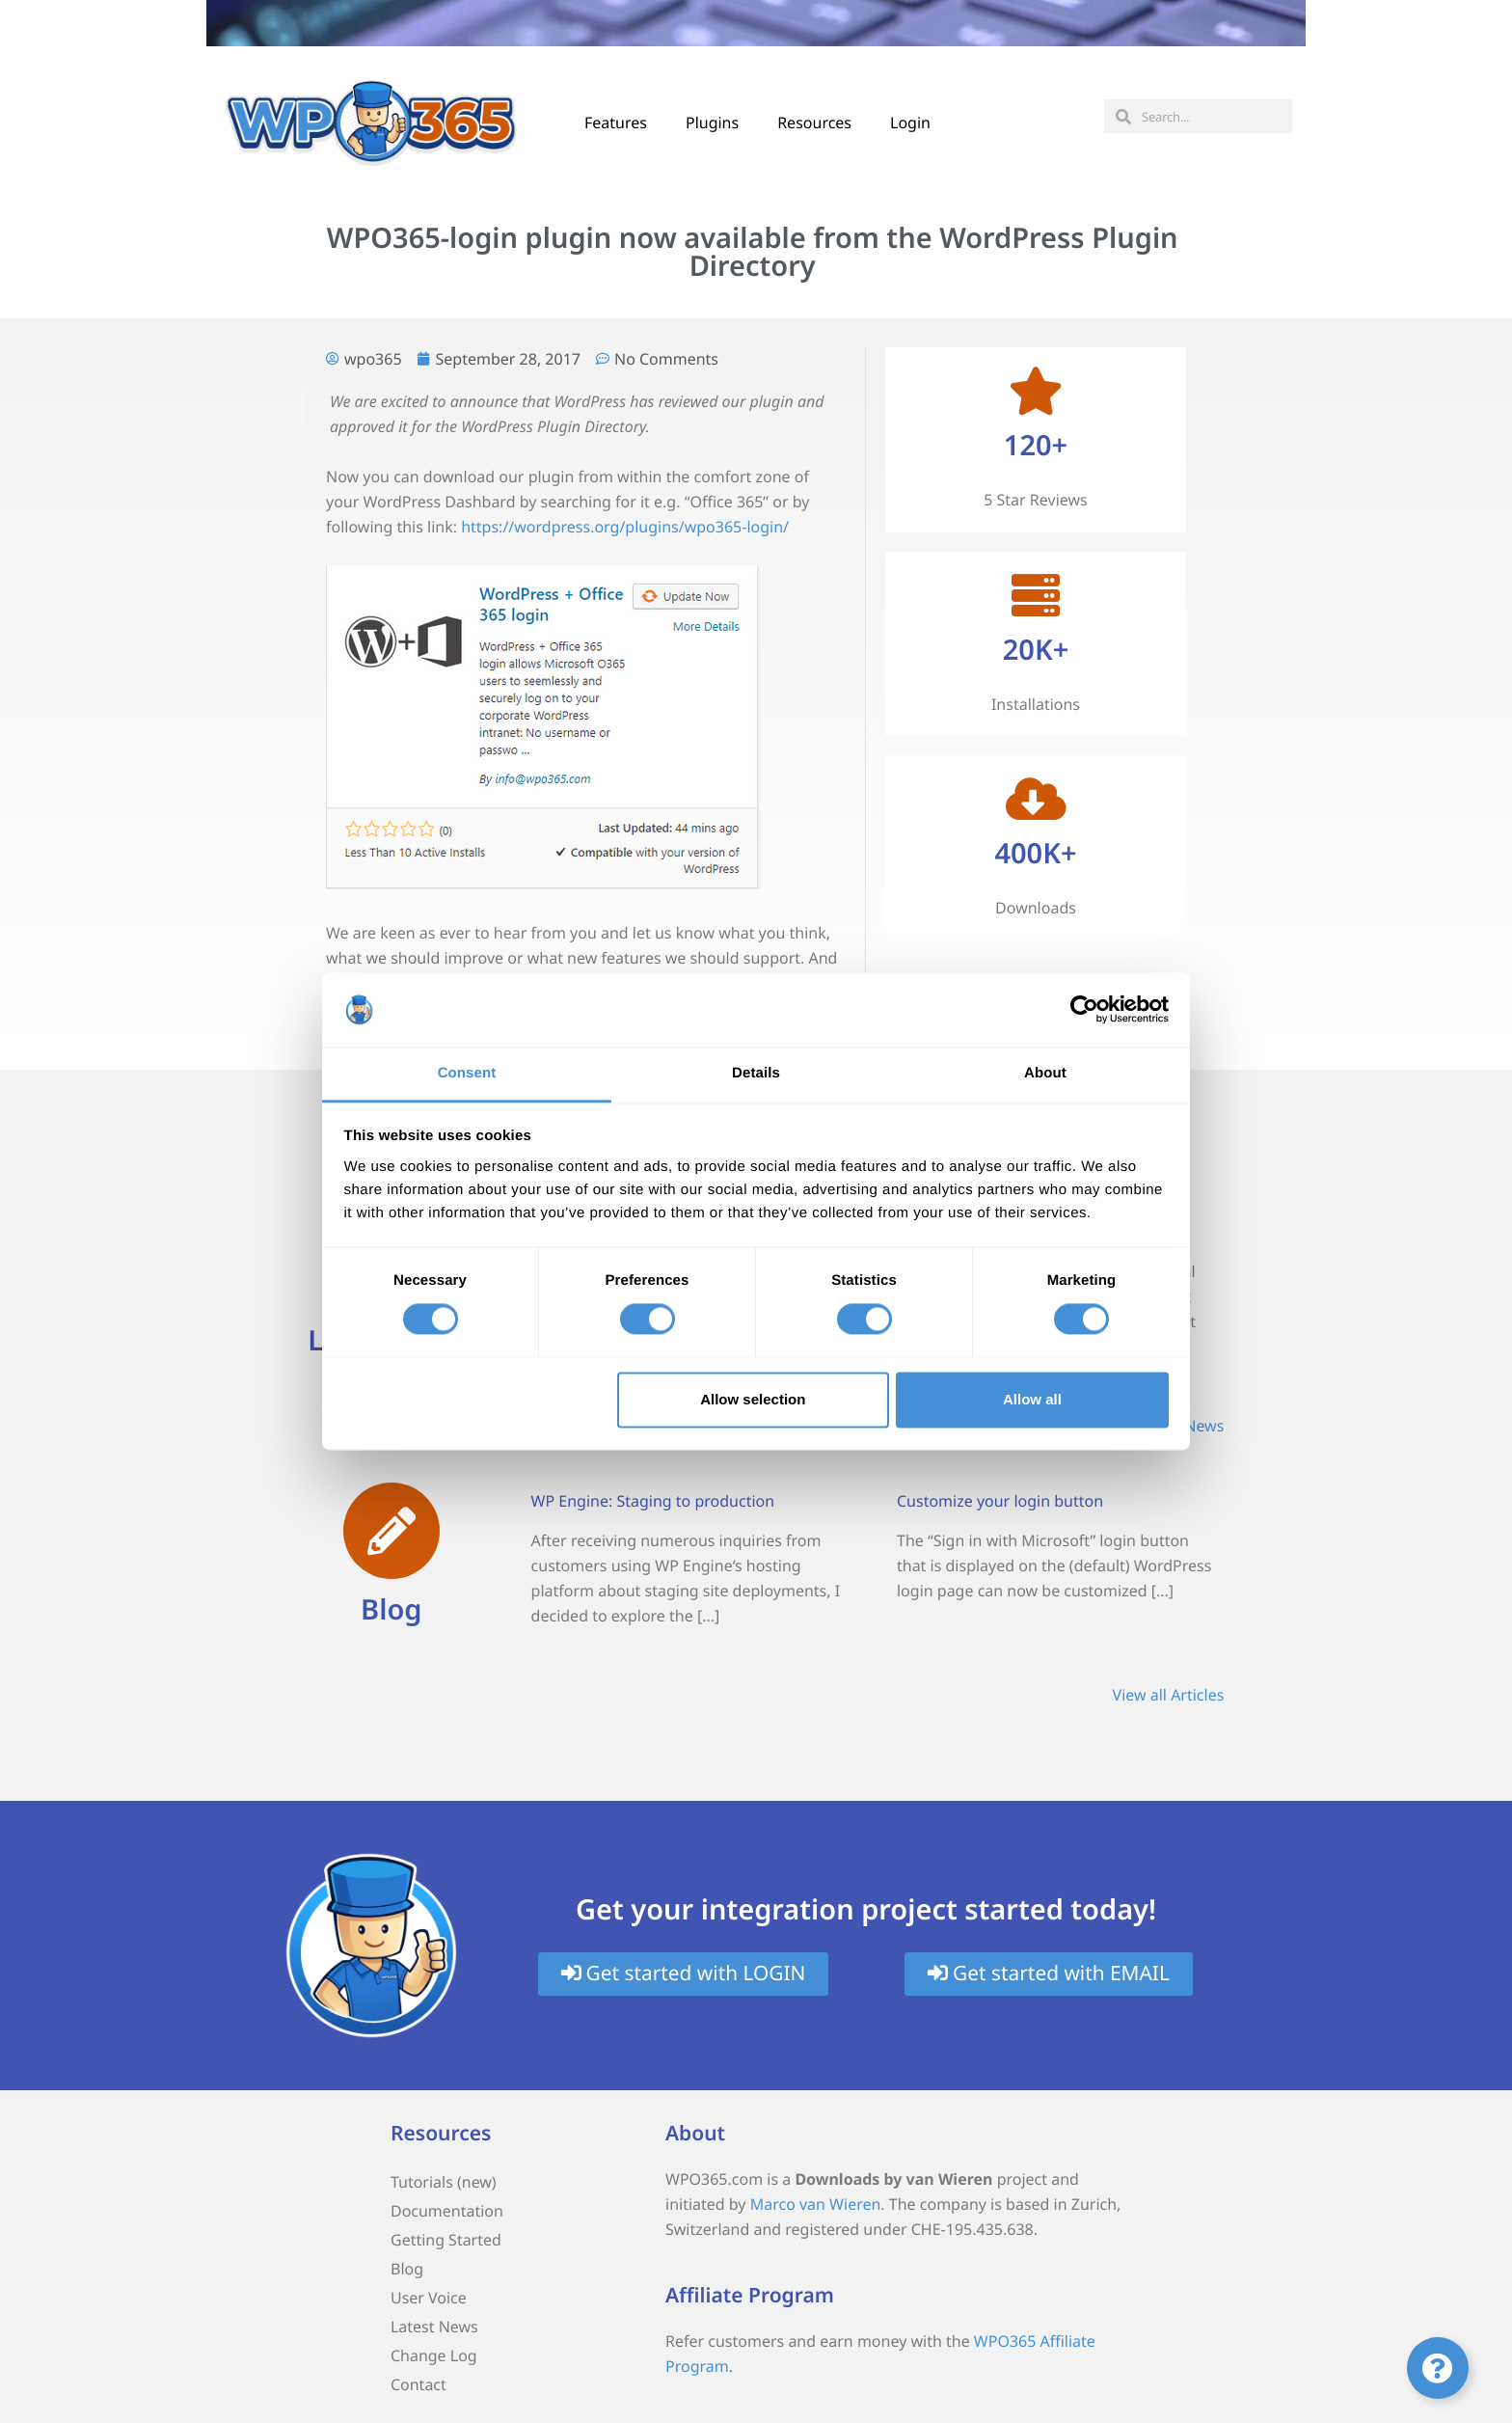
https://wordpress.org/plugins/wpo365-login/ (625, 526)
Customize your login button (1000, 1500)
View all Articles (1169, 1694)
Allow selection (752, 1399)
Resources (814, 122)
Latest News (434, 2326)
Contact (418, 2384)
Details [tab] (756, 1073)
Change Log (434, 2355)
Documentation (447, 2210)
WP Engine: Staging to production (653, 1500)
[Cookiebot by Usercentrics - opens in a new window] (1084, 1009)
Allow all (1032, 1399)
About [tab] (1045, 1073)
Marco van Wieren (815, 2204)
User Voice (429, 2297)
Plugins (712, 122)
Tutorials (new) (444, 2181)
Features (615, 122)
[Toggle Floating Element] (1438, 2368)
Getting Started (446, 2239)
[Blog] (391, 1531)
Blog (391, 1609)
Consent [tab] (467, 1073)
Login (910, 122)
